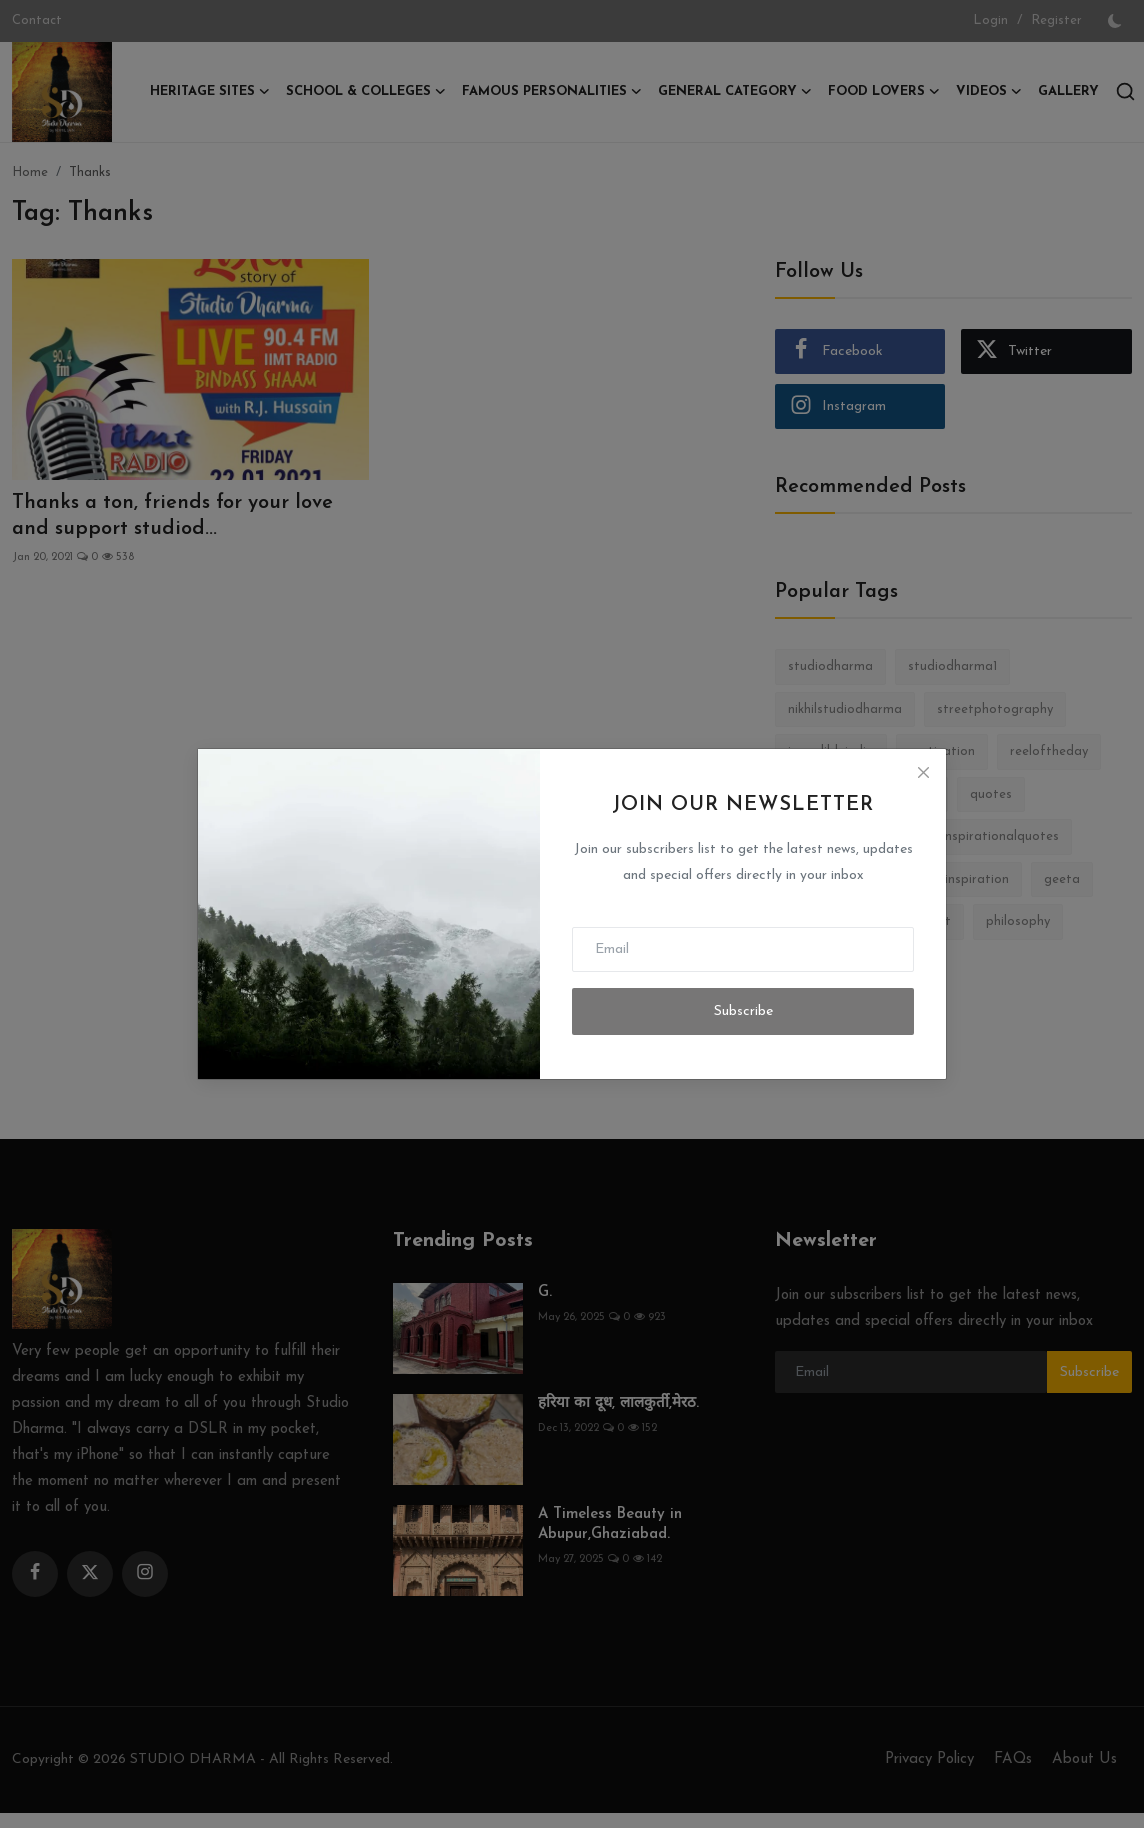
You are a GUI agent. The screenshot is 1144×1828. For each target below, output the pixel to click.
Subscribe (743, 1011)
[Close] (923, 772)
